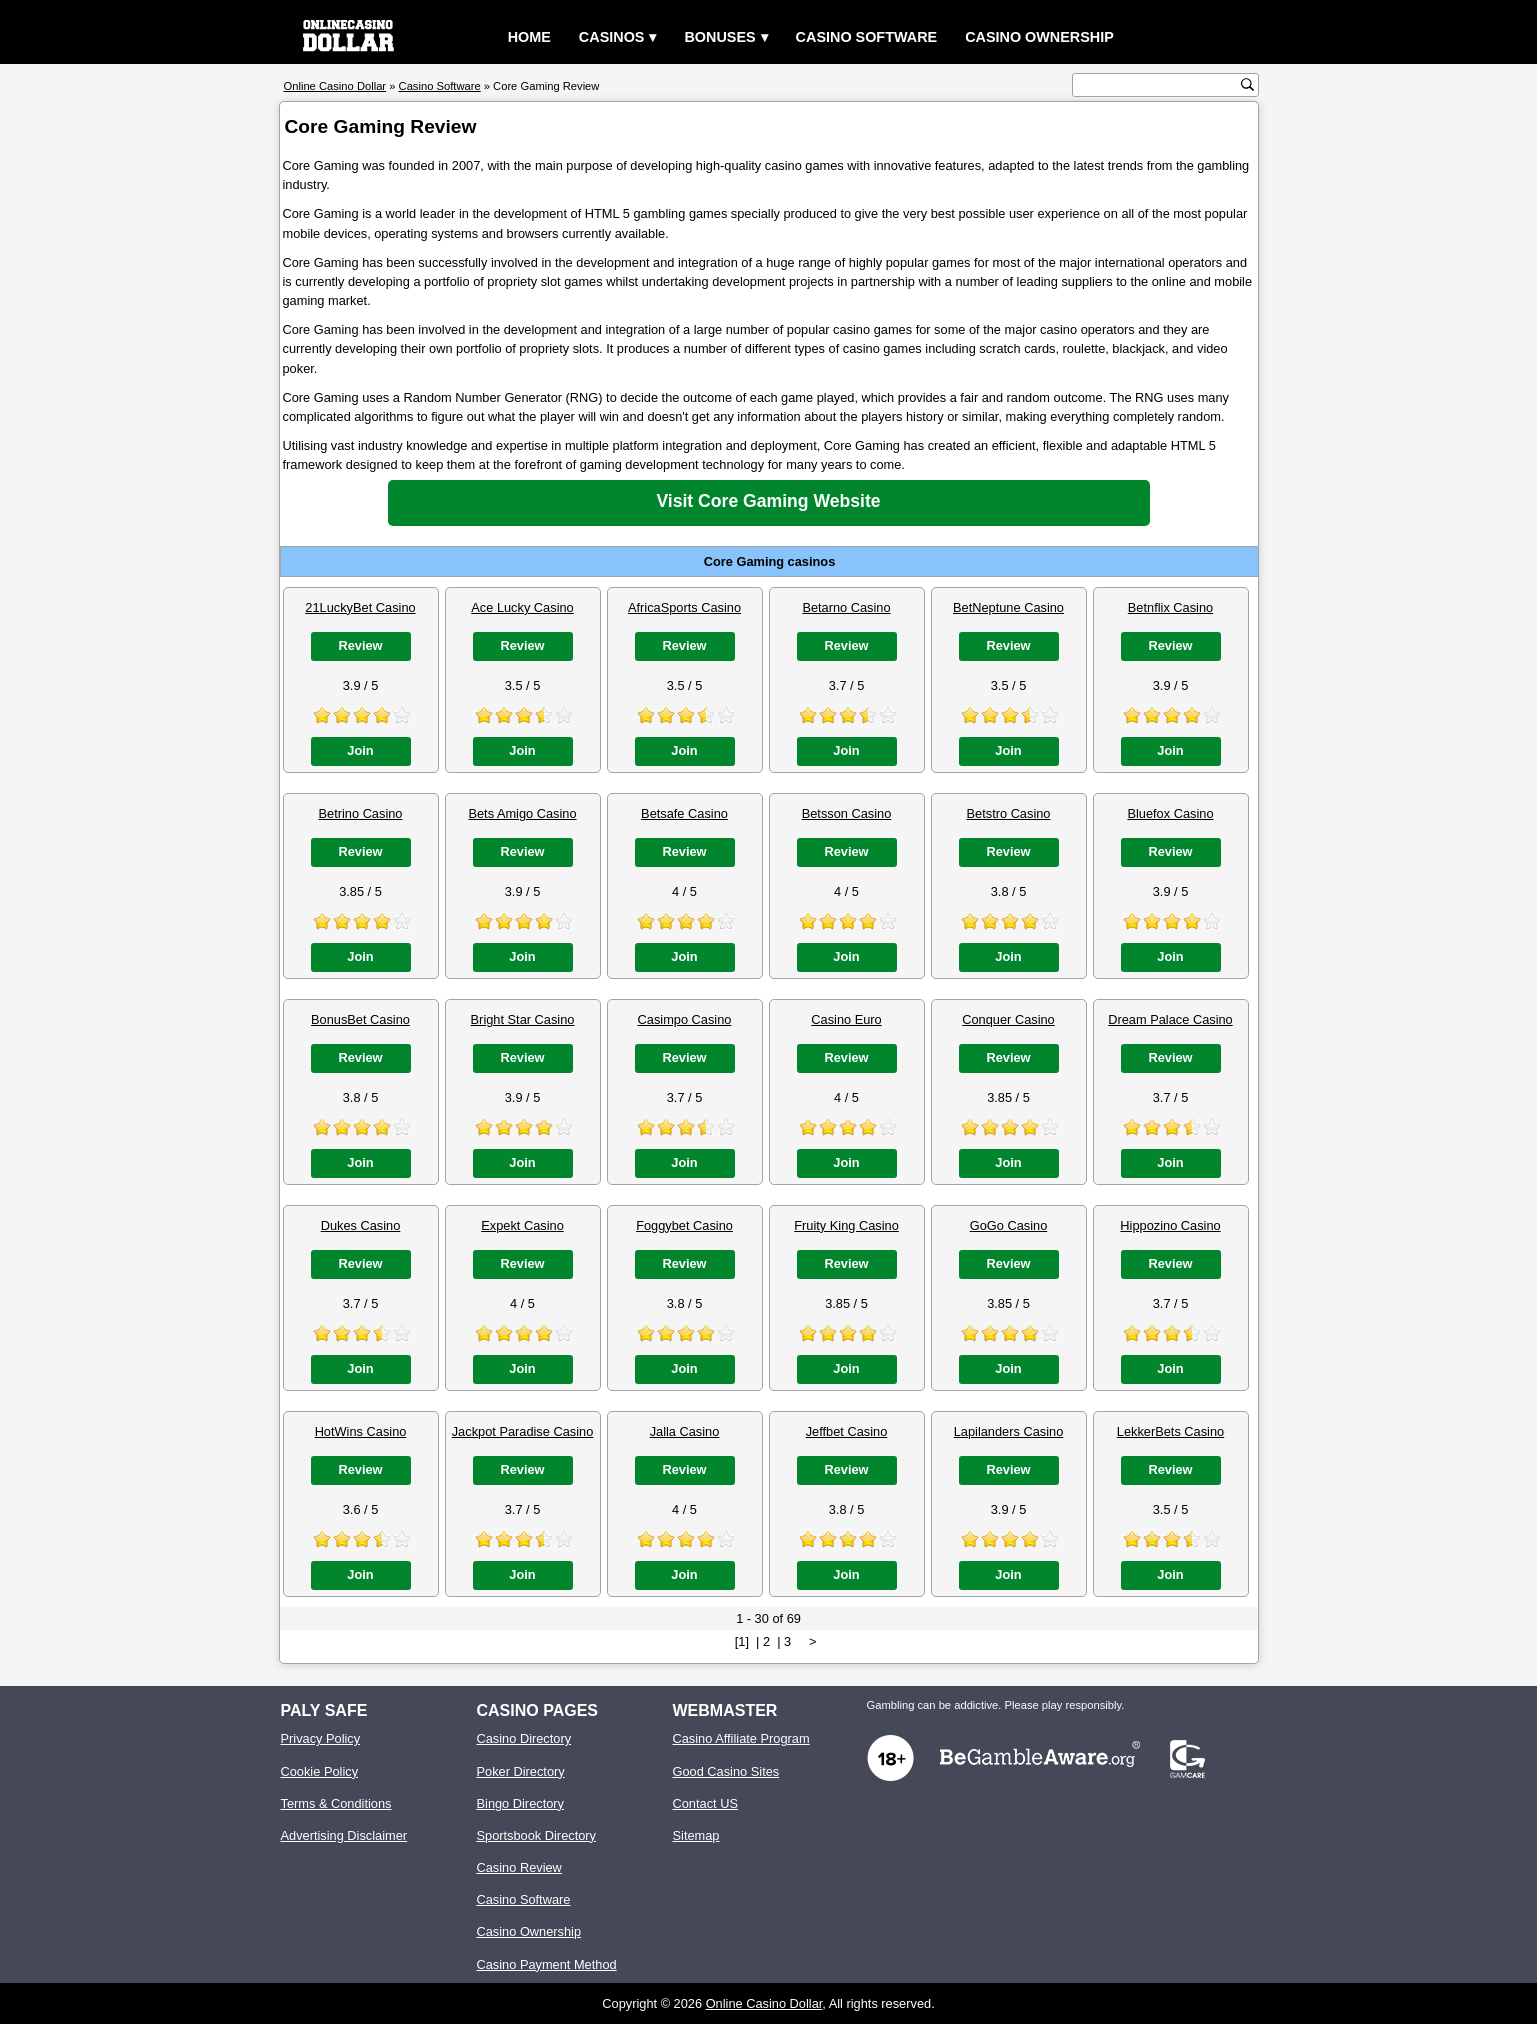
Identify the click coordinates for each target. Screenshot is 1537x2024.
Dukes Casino (361, 1225)
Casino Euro (846, 1019)
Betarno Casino (846, 607)
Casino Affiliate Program (741, 1738)
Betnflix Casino (1170, 607)
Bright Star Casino (523, 1019)
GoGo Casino (1009, 1225)
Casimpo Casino (685, 1019)
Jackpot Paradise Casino (523, 1431)
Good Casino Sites (726, 1771)
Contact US (705, 1803)
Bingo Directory (520, 1803)
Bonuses (719, 37)
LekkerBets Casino (1170, 1431)
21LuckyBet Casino (360, 607)
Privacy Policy (321, 1738)
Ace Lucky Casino (522, 607)
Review (360, 645)
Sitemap (696, 1835)
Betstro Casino (1009, 813)
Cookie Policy (320, 1771)
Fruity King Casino (846, 1225)
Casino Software (867, 37)
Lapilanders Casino (1009, 1431)
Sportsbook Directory (536, 1835)
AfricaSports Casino (684, 607)
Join (360, 750)
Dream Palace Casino (1170, 1019)
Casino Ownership (1039, 37)
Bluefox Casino (1170, 813)
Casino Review (519, 1867)
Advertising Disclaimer (344, 1835)
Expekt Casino (522, 1225)
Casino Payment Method (547, 1964)
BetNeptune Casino (1008, 607)
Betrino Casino (361, 813)
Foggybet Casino (684, 1225)
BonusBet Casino (360, 1019)
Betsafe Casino (684, 813)
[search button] (1247, 84)
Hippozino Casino (1170, 1225)
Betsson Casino (847, 813)
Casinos (612, 37)
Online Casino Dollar (764, 2003)
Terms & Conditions (336, 1803)
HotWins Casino (361, 1431)
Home (529, 37)
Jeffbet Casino (847, 1431)
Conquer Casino (1008, 1019)
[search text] (1159, 85)
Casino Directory (524, 1738)
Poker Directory (521, 1771)
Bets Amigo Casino (522, 813)
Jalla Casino (685, 1431)
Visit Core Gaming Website (768, 501)
